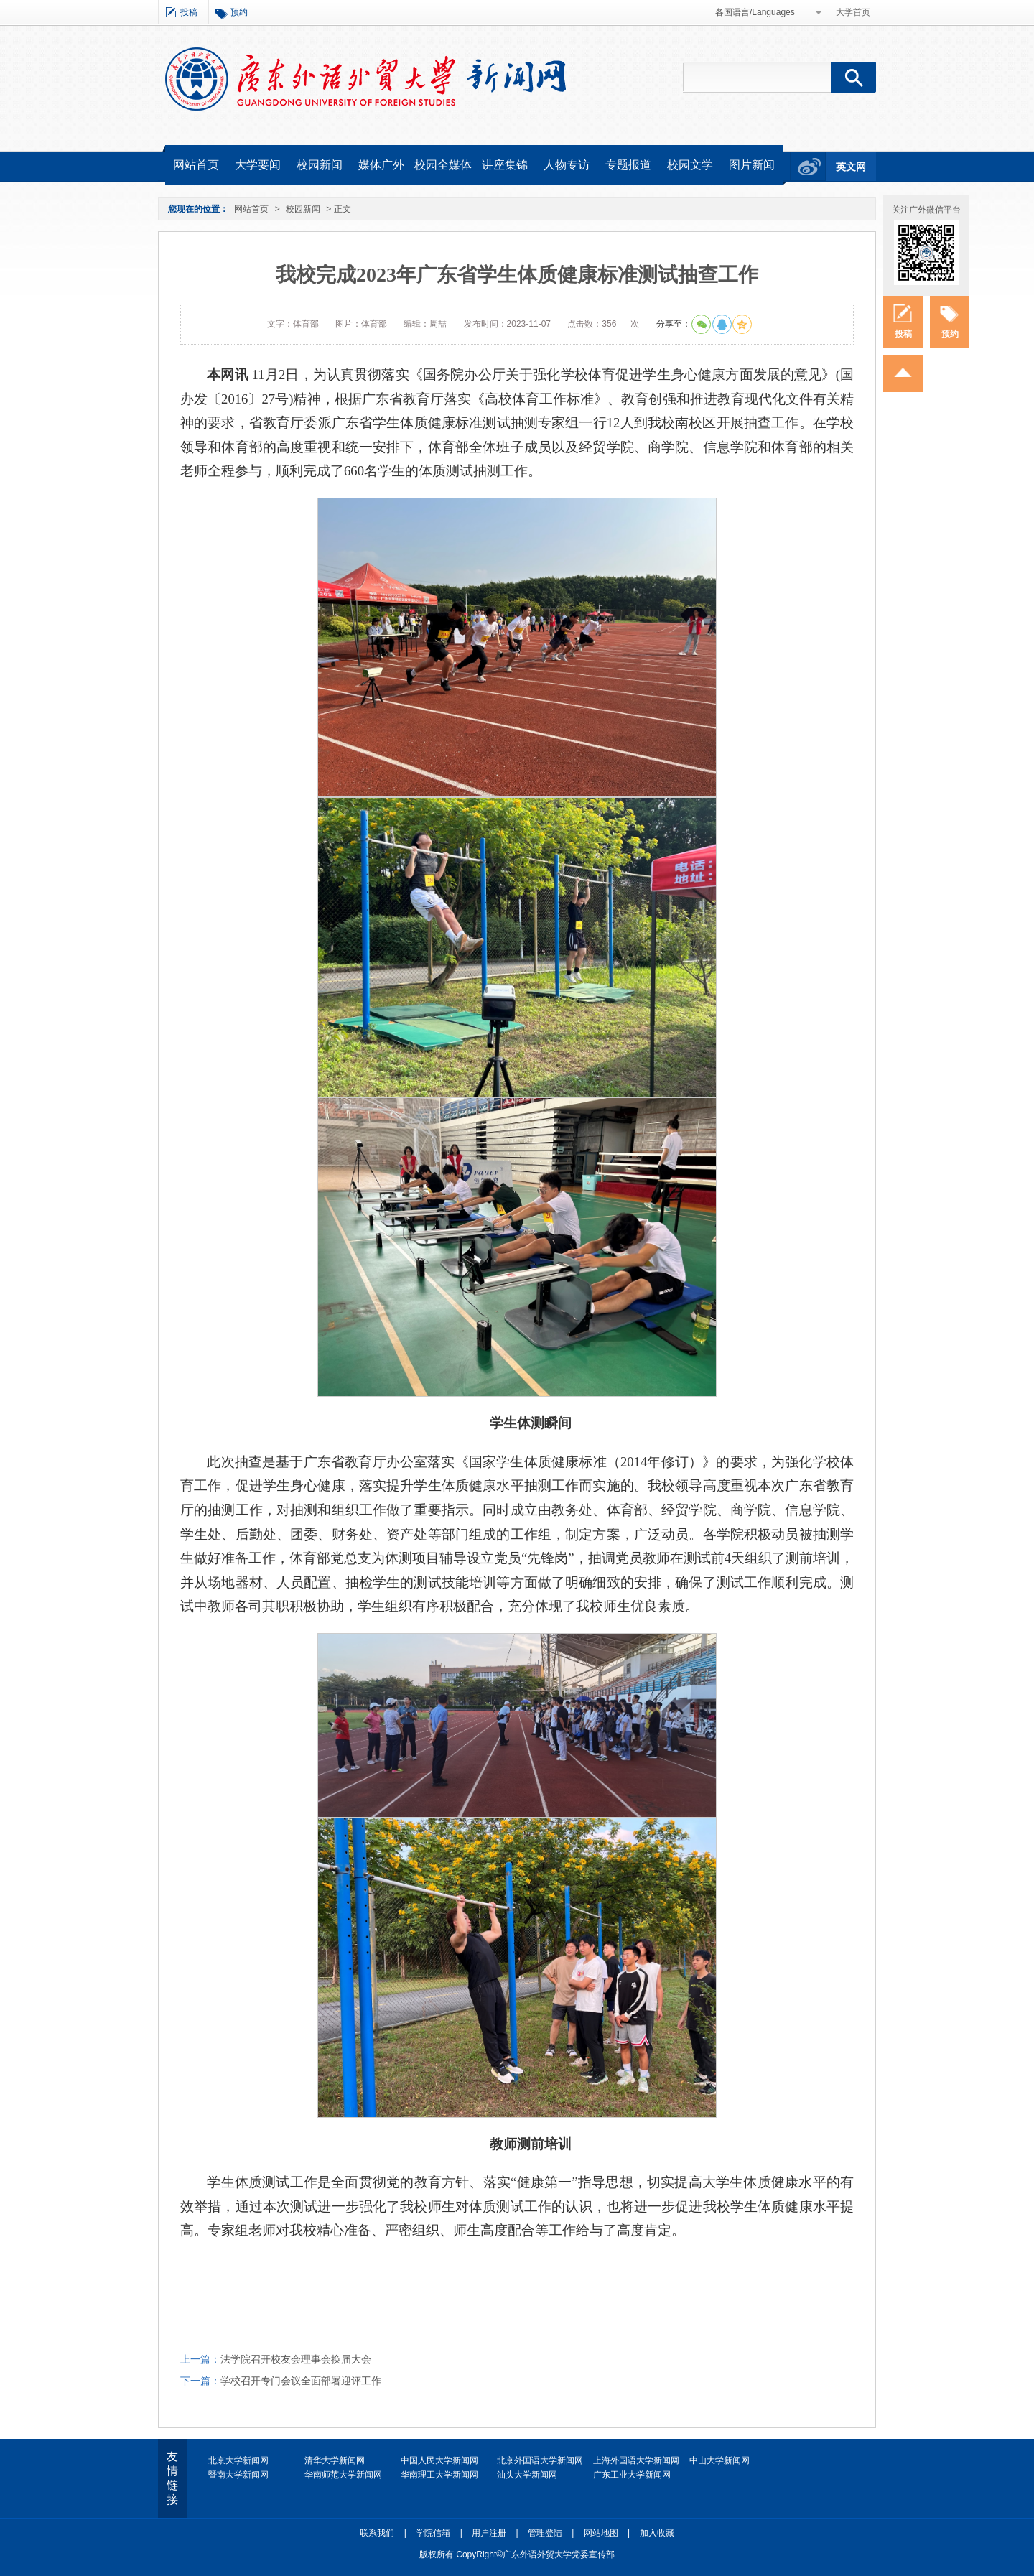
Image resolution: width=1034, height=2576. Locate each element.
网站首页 (196, 165)
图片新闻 (752, 165)
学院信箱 (433, 2533)
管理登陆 (545, 2533)
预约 (239, 12)
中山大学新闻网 (719, 2460)
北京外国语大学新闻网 (540, 2460)
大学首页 (853, 12)
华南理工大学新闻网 (439, 2475)
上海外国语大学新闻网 (636, 2460)
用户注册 (489, 2533)
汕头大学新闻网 (527, 2475)
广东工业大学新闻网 (632, 2475)
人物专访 (567, 165)
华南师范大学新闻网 (343, 2475)
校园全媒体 (443, 165)
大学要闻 (258, 165)
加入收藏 (657, 2533)
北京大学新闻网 (238, 2460)
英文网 (851, 166)
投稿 (188, 12)
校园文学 (690, 165)
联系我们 (377, 2533)
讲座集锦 (505, 165)
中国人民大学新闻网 (439, 2460)
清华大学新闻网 (334, 2460)
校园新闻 (320, 165)
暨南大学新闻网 (238, 2475)
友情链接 (172, 2478)
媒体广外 (381, 165)
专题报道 (628, 165)
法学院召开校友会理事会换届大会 (295, 2359)
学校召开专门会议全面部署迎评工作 (300, 2380)
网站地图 (601, 2533)
